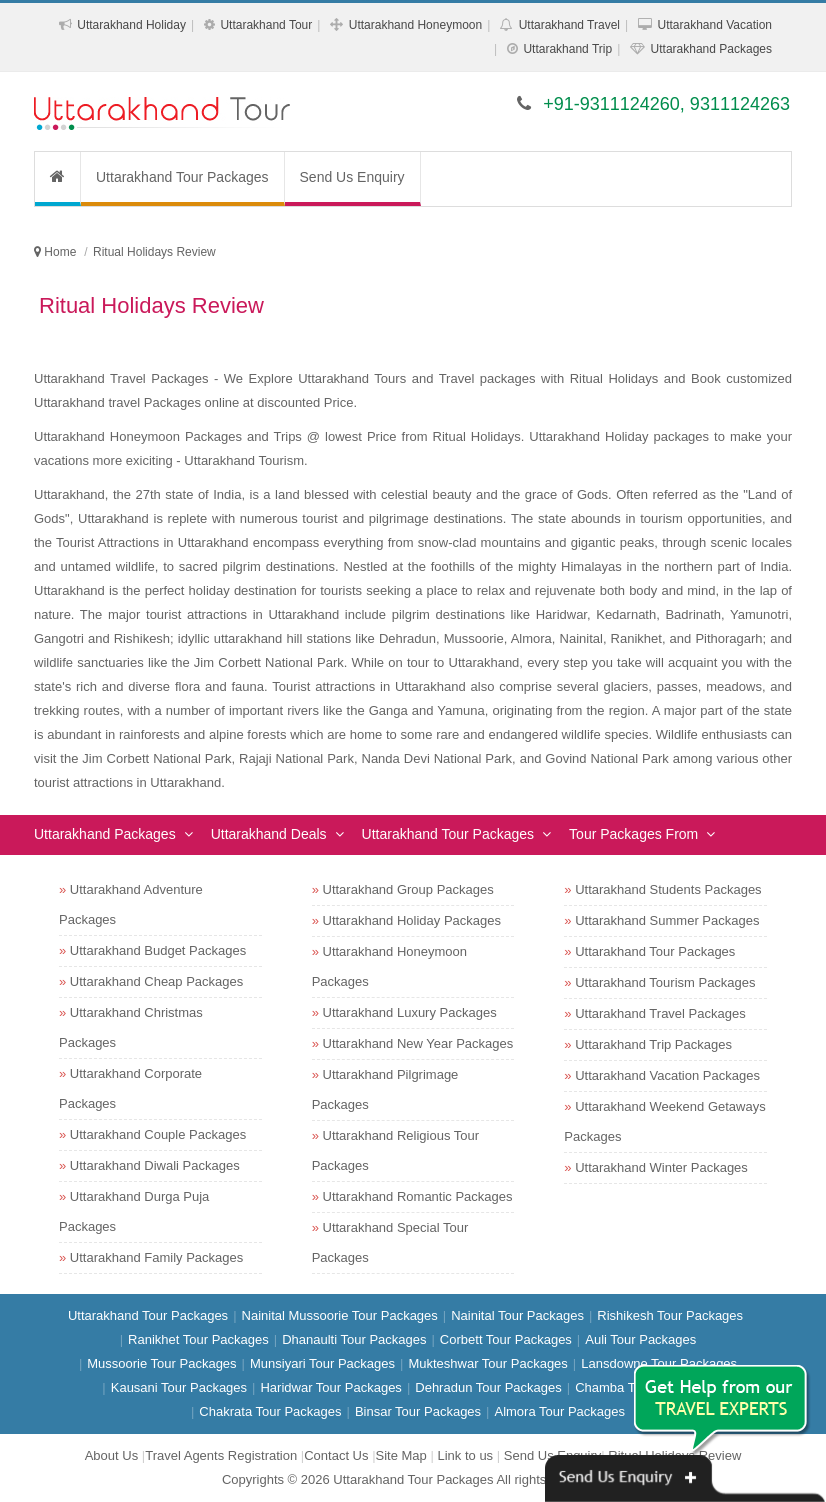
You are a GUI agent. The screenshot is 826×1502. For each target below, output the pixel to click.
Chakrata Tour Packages (270, 1411)
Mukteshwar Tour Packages (487, 1363)
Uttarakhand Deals (269, 834)
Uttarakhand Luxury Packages (410, 1012)
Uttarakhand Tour (266, 25)
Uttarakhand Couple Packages (158, 1134)
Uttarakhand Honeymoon (415, 25)
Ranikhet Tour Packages (198, 1339)
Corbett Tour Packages (506, 1339)
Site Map (401, 1455)
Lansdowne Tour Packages (659, 1363)
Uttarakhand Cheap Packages (156, 981)
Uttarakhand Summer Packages (667, 920)
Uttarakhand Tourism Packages (665, 982)
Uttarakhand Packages (711, 49)
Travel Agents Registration (221, 1455)
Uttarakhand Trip (567, 49)
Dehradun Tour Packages (488, 1387)
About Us (111, 1455)
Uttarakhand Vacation (714, 25)
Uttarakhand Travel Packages (660, 1013)
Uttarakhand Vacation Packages (667, 1075)
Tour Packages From (633, 834)
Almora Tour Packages (559, 1411)
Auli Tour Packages (640, 1339)
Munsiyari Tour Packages (322, 1363)
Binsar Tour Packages (418, 1411)
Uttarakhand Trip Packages (653, 1044)
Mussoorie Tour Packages (161, 1363)
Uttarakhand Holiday (131, 25)
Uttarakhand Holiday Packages (412, 920)
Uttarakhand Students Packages (668, 889)
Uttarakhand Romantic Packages (418, 1196)
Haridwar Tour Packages (330, 1387)
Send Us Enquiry (352, 177)
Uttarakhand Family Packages (156, 1257)
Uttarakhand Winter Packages (661, 1167)
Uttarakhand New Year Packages (418, 1043)
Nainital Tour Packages (517, 1315)
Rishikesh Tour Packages (670, 1315)
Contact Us (336, 1455)
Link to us (465, 1455)
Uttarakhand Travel (569, 25)
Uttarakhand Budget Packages (158, 950)
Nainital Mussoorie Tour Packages (340, 1315)
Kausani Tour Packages (179, 1387)
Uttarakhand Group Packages (408, 889)
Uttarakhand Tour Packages (182, 177)
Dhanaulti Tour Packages (354, 1339)
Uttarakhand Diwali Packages (155, 1165)
